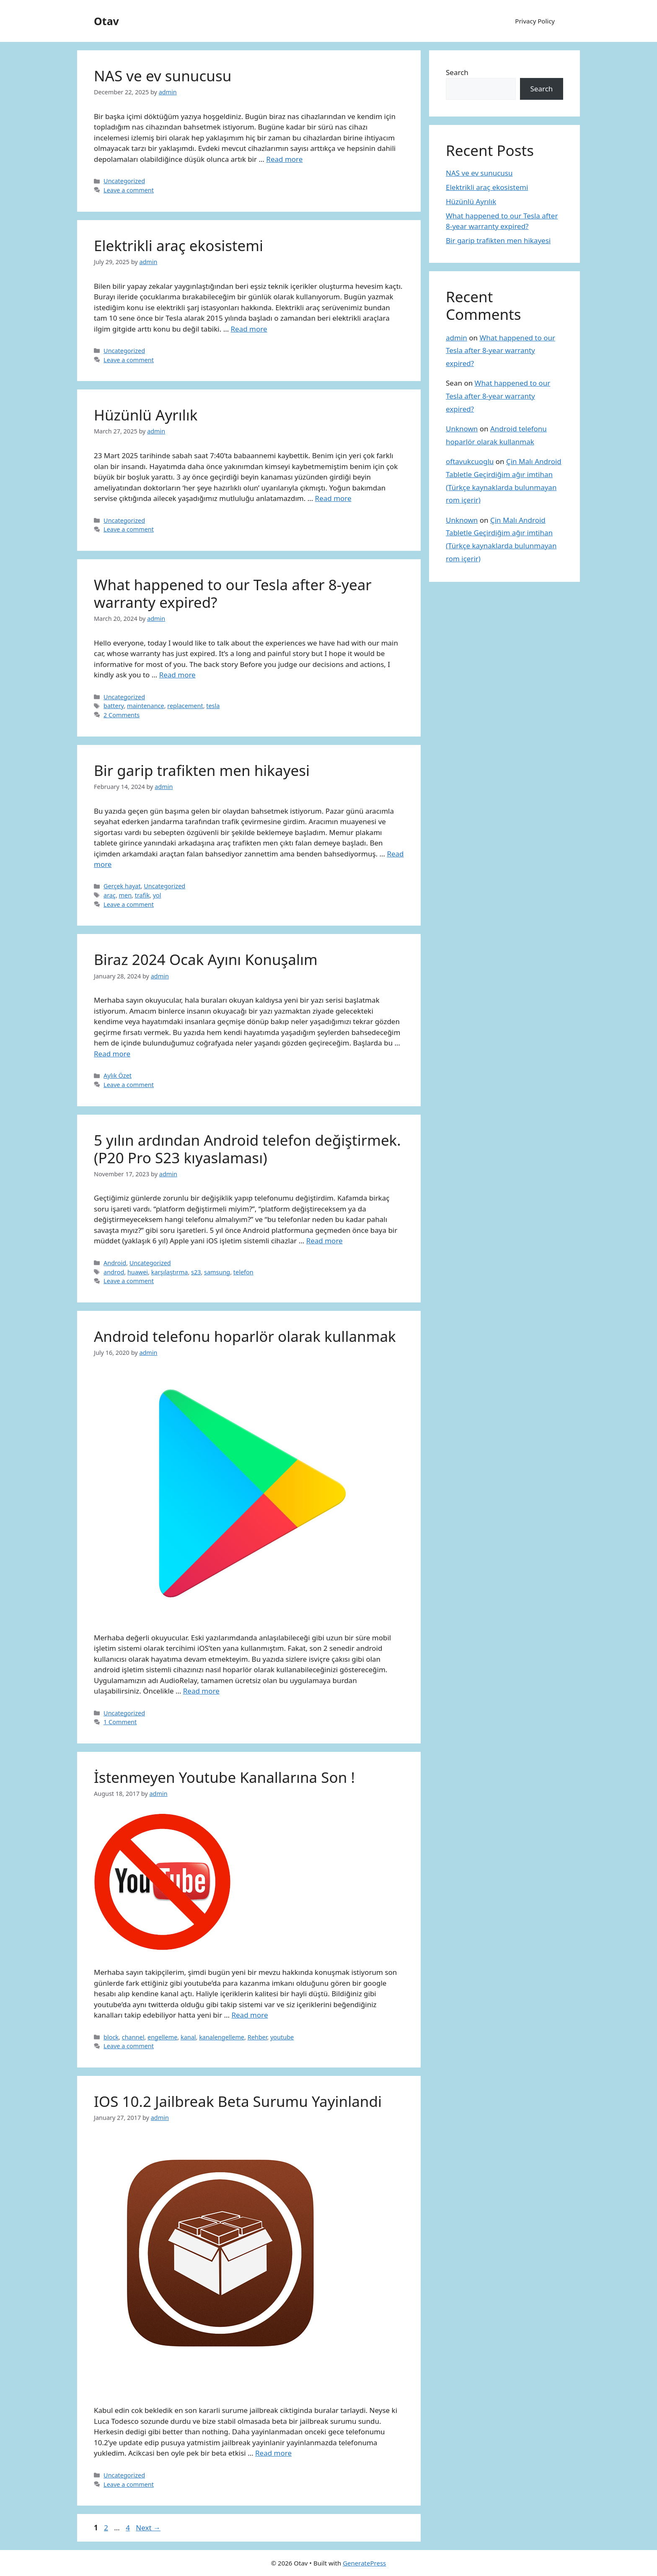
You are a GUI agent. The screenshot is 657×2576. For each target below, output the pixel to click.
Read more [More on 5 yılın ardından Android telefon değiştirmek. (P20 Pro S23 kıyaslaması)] (324, 1240)
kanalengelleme (221, 2037)
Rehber (257, 2037)
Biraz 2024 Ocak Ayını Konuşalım (206, 959)
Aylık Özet (117, 1075)
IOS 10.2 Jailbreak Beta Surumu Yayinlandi (238, 2101)
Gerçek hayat (122, 886)
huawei (137, 1272)
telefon (243, 1272)
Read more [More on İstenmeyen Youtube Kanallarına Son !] (249, 2015)
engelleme (162, 2037)
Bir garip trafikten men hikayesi (202, 770)
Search (457, 72)
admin (456, 337)
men (125, 895)
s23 (196, 1272)
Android (114, 1263)
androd (113, 1272)
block (111, 2037)
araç (109, 895)
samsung (217, 1272)
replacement (185, 706)
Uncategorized (124, 181)
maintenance (145, 706)
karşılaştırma (169, 1272)
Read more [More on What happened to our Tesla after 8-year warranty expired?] (177, 675)
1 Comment (120, 1722)
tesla (213, 706)
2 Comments (121, 715)
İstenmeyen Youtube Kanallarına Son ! (224, 1777)
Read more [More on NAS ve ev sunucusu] (284, 159)
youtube (282, 2037)
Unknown (462, 428)
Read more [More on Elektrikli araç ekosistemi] (249, 329)
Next (148, 2527)
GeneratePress (364, 2563)
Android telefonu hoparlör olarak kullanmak (245, 1336)
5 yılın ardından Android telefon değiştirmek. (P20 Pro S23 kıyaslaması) (247, 1148)
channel (133, 2037)
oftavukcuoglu (470, 461)
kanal (188, 2037)
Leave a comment (128, 190)
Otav (106, 21)
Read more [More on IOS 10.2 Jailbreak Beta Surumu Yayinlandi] (273, 2453)
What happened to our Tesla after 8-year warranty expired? (233, 593)
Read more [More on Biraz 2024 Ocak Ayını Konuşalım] (112, 1053)
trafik (142, 895)
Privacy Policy (535, 21)
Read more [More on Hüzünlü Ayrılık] (333, 498)
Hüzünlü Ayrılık (146, 415)
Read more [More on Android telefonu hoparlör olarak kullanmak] (201, 1691)
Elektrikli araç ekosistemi (178, 245)
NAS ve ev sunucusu (162, 76)
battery (113, 706)
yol (157, 895)
